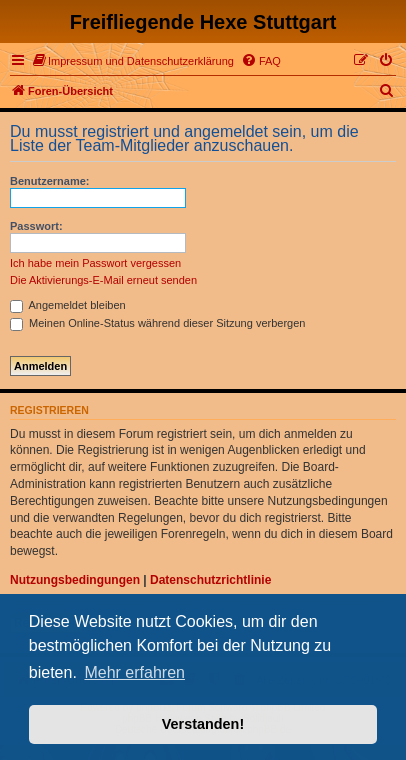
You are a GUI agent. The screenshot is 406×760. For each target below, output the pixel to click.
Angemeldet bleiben (68, 305)
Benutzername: (49, 181)
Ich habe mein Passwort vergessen (95, 263)
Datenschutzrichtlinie (210, 580)
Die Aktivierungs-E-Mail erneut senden (103, 280)
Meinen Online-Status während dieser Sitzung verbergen (157, 323)
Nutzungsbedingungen (75, 580)
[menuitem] (133, 61)
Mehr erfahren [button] (134, 672)
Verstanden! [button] (203, 724)
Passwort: (36, 226)
